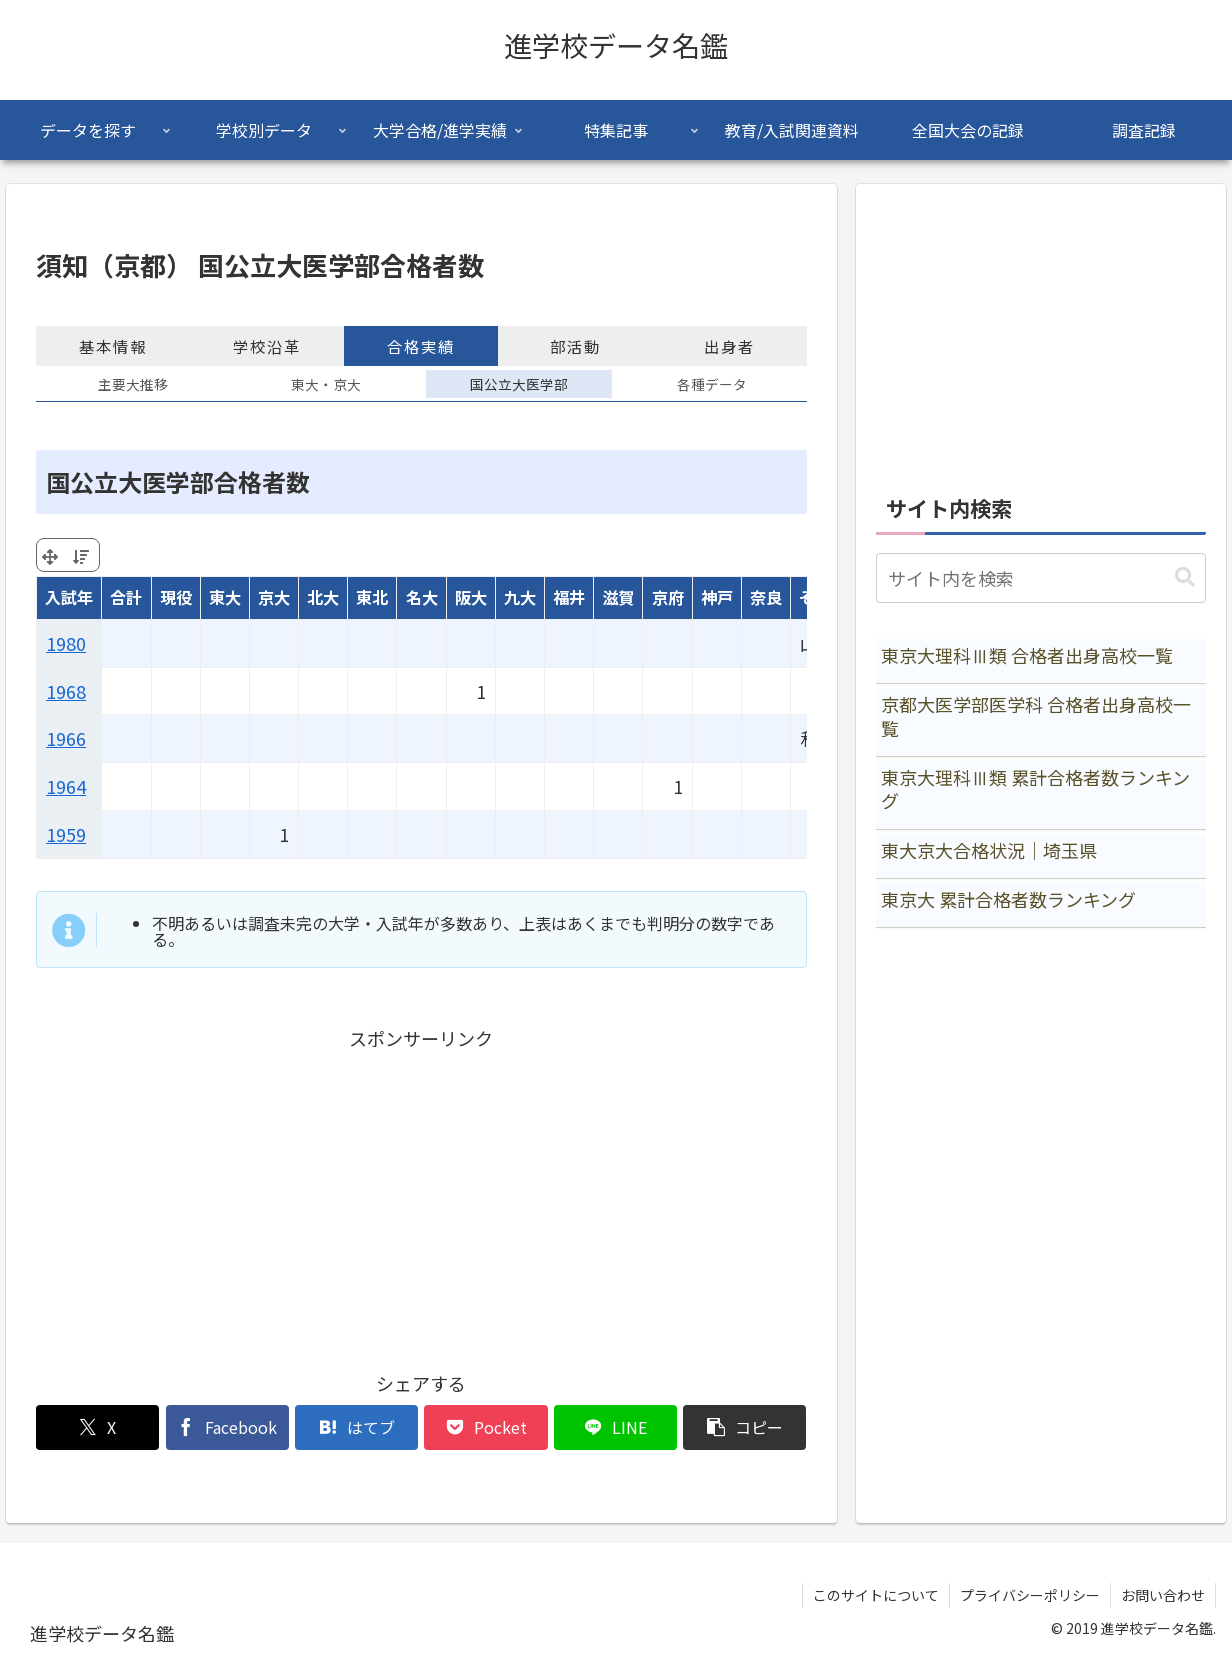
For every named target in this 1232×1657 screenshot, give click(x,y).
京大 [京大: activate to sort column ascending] (274, 597)
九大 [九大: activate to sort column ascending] (520, 597)
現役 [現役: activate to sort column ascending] (176, 597)
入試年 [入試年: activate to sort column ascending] (69, 597)
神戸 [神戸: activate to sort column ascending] (717, 597)
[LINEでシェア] (615, 1427)
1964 (66, 786)
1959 (66, 834)
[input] (1041, 578)
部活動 (575, 346)
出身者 (729, 346)
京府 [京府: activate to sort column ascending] (668, 597)
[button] (744, 1427)
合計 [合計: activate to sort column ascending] (126, 597)
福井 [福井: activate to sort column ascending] (569, 597)
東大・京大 (326, 384)
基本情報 (113, 346)
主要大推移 (133, 384)
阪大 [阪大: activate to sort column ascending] (471, 597)
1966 (66, 738)
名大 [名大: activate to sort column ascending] (422, 597)
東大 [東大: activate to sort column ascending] (225, 597)
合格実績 (421, 346)
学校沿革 (267, 346)
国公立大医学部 (519, 384)
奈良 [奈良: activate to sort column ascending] (766, 597)
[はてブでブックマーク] (356, 1427)
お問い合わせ (1163, 1595)
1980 (66, 643)
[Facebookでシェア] (227, 1427)
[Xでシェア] (97, 1427)
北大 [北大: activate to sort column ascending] (323, 597)
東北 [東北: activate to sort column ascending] (372, 597)
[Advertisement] (421, 1195)
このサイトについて (876, 1595)
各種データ (712, 384)
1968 (66, 691)
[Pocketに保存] (485, 1427)
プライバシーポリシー (1030, 1595)
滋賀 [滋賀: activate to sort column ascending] (618, 597)
